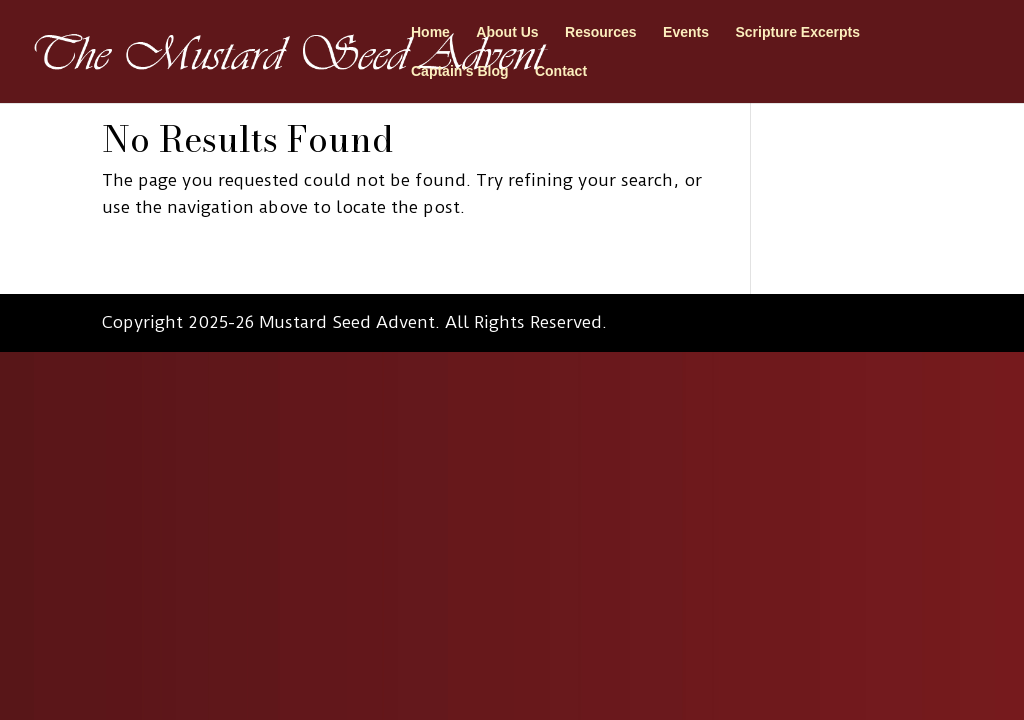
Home (430, 32)
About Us (507, 32)
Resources (601, 32)
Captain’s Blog (460, 71)
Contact (561, 71)
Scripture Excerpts (797, 32)
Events (686, 32)
